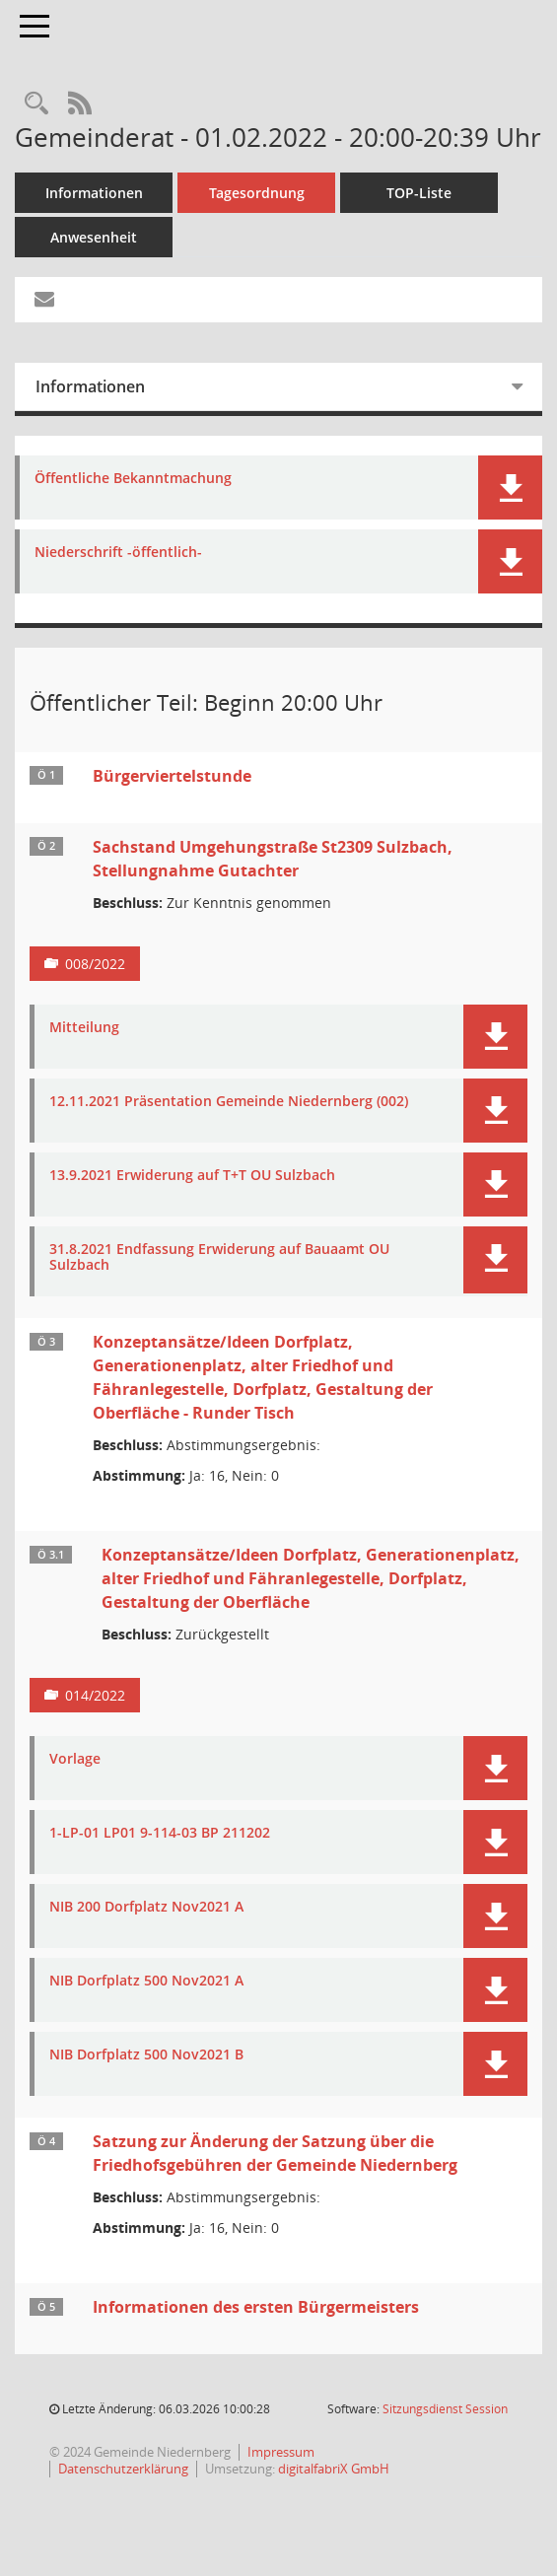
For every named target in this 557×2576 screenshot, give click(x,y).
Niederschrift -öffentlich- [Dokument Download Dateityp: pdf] (118, 552)
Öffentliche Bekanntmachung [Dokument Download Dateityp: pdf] (133, 478)
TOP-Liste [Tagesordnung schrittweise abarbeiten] (419, 192)
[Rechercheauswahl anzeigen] (36, 104)
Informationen (94, 192)
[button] (510, 487)
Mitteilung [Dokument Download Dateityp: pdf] (84, 1027)
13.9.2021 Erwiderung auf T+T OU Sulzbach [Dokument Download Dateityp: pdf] (192, 1175)
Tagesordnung (257, 192)
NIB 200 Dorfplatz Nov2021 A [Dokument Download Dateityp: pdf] (146, 1907)
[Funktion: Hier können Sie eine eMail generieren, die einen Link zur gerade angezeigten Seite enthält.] (44, 299)
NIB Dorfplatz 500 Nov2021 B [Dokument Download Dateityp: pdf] (146, 2055)
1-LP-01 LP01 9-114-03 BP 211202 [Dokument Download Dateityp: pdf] (159, 1833)
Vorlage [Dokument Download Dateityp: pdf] (75, 1759)
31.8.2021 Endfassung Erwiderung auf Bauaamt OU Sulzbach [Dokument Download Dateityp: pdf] (219, 1258)
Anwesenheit (93, 237)
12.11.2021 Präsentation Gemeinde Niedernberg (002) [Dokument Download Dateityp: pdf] (228, 1101)
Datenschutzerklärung (123, 2468)
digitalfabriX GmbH (333, 2468)
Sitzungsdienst (445, 2409)
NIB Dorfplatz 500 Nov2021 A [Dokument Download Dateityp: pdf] (146, 1981)
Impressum (280, 2452)
